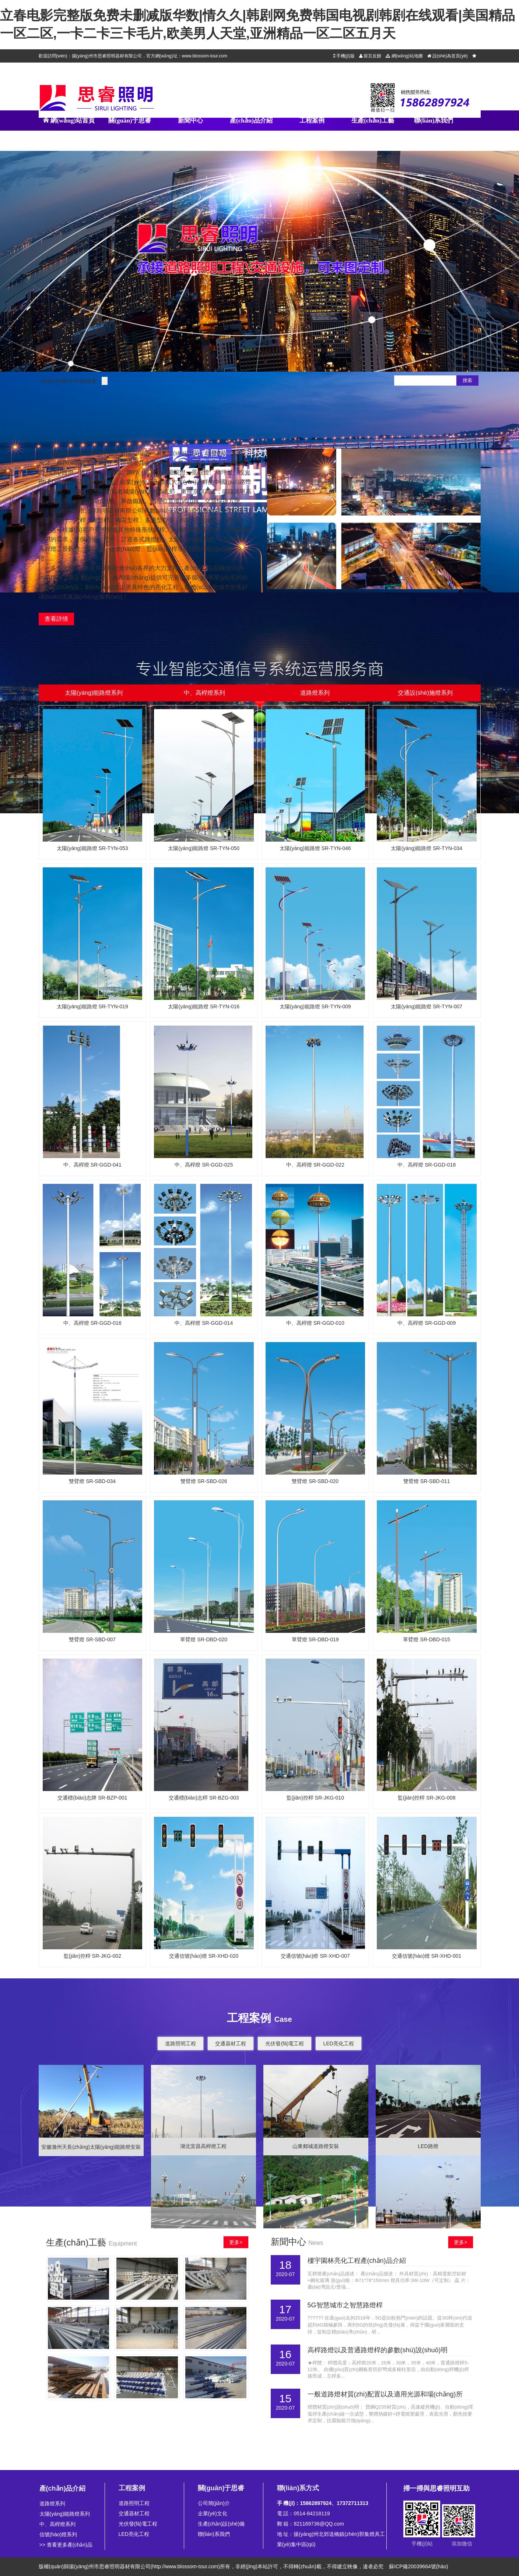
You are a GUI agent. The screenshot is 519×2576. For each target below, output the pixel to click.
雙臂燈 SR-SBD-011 (426, 1481)
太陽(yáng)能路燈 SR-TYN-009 (315, 1006)
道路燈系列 (52, 2503)
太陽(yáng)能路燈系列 (64, 2514)
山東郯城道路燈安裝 (315, 2146)
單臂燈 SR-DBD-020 (203, 1639)
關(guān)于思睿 (129, 120)
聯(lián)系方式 (298, 2488)
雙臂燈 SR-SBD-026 (203, 1481)
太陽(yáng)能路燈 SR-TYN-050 (203, 848)
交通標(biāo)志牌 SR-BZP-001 (92, 1798)
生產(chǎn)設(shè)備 (221, 2524)
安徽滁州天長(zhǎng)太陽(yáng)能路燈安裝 (90, 2147)
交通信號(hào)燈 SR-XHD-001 (426, 1956)
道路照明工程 (180, 2043)
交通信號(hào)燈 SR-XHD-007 (315, 1956)
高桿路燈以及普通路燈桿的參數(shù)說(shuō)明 (378, 2350)
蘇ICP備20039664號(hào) (418, 2566)
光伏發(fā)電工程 (284, 2043)
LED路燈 (428, 2146)
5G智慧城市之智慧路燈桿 (345, 2305)
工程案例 (312, 120)
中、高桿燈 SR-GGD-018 (426, 1165)
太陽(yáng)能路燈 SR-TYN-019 (92, 1006)
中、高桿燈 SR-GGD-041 (92, 1165)
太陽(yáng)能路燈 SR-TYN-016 (203, 1006)
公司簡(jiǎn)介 (214, 2503)
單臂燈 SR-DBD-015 (426, 1639)
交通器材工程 (230, 2043)
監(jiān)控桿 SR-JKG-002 (92, 1956)
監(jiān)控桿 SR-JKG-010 (315, 1798)
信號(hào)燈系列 (58, 2534)
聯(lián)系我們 (433, 120)
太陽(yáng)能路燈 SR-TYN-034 (426, 848)
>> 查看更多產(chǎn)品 (65, 2545)
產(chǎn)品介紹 (251, 120)
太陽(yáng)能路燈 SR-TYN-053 (92, 848)
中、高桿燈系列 (57, 2524)
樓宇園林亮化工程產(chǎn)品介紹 (357, 2260)
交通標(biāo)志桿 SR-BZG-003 (204, 1798)
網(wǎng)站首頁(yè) (69, 130)
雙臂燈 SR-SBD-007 (92, 1639)
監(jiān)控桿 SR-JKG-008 (426, 1798)
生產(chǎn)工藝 (372, 120)
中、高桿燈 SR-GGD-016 (92, 1323)
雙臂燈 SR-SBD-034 (92, 1481)
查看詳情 (56, 619)
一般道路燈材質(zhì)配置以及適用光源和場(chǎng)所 (385, 2394)
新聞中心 (190, 120)
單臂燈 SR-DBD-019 (315, 1639)
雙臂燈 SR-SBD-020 (315, 1481)
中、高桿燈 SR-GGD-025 (204, 1165)
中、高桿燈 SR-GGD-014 (204, 1323)
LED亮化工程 (338, 2043)
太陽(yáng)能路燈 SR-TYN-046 (315, 848)
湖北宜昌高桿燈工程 (203, 2146)
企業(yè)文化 (212, 2513)
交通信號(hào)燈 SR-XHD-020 (203, 1956)
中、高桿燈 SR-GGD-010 (315, 1323)
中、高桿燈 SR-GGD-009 (426, 1323)
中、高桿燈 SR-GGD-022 (315, 1165)
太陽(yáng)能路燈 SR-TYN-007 (426, 1006)
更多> (235, 2242)
